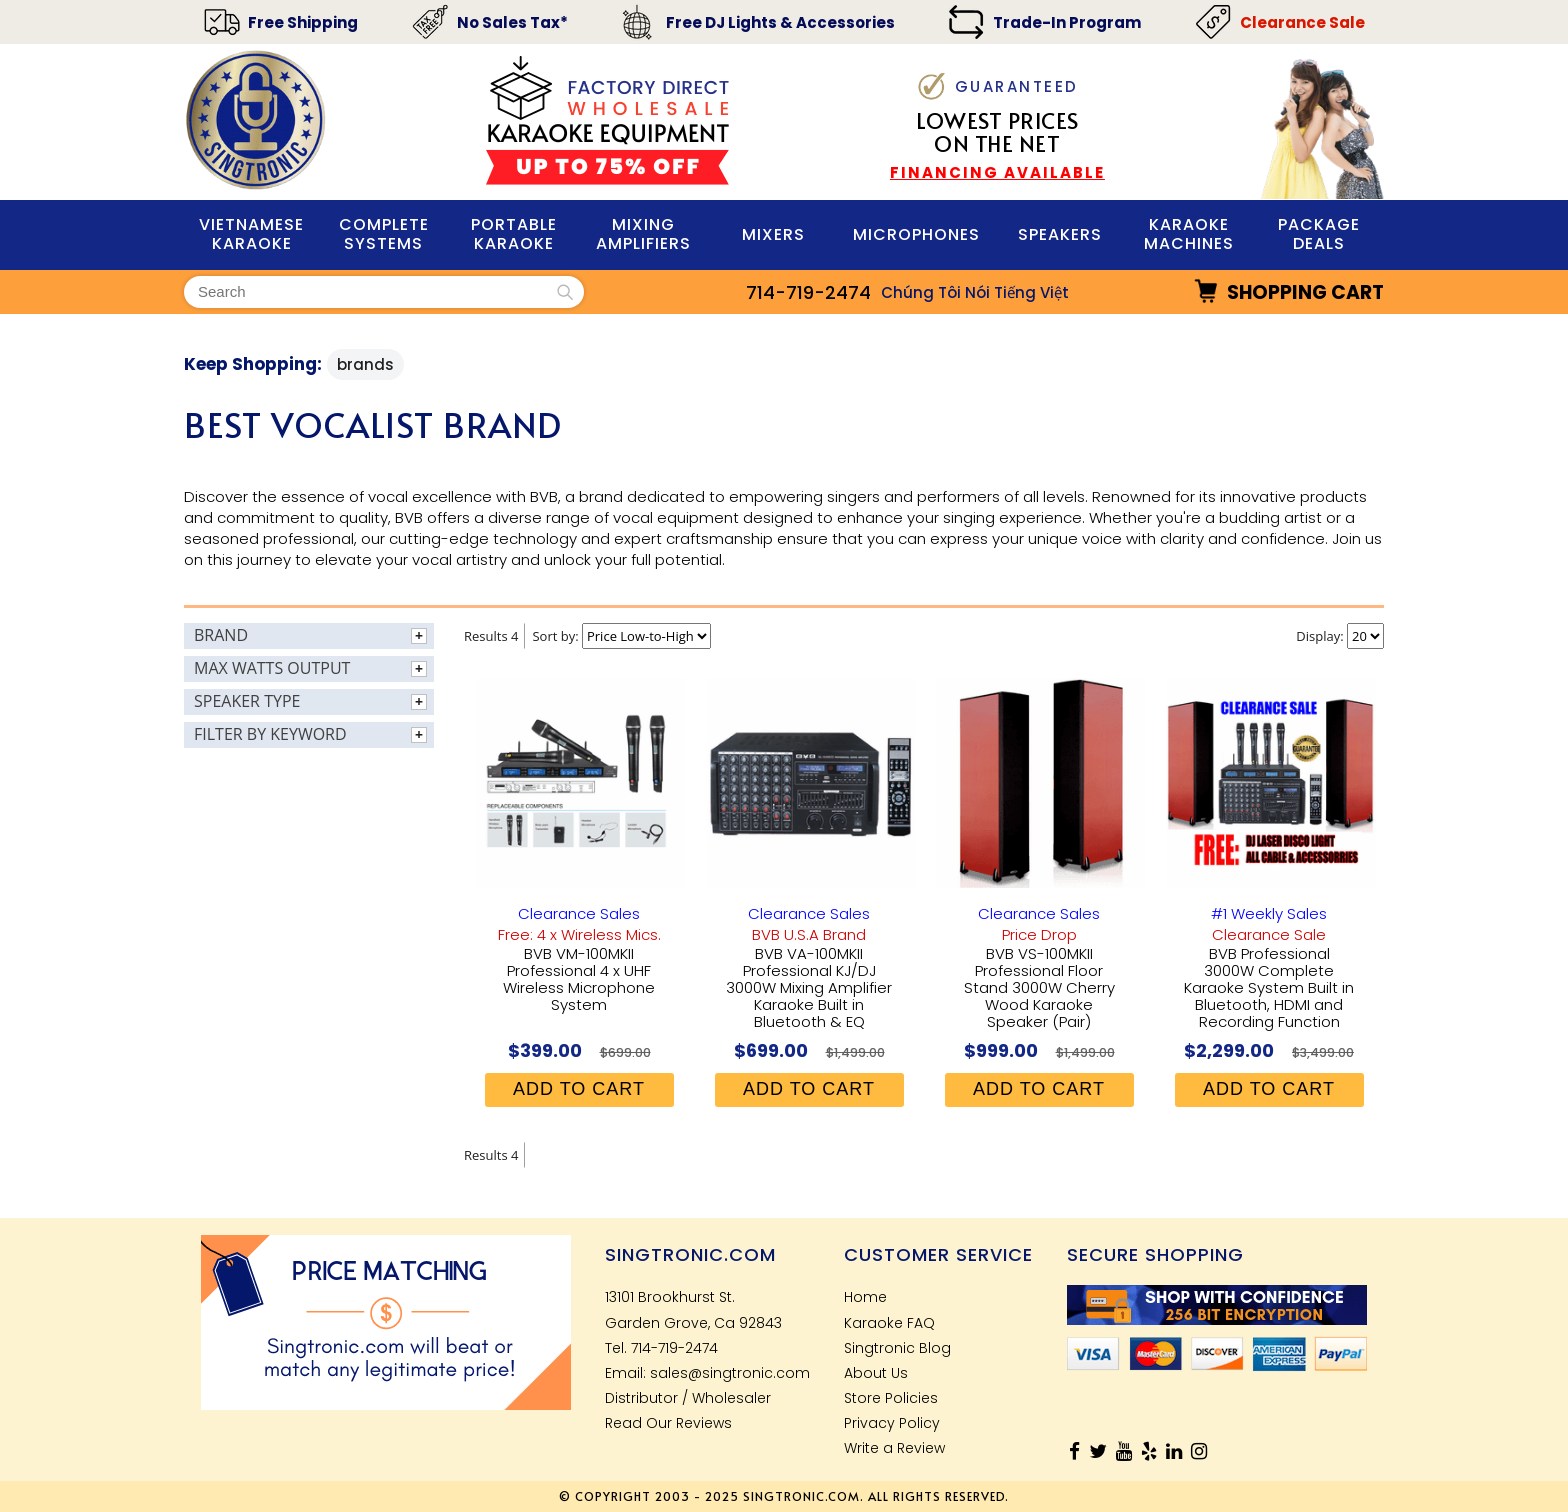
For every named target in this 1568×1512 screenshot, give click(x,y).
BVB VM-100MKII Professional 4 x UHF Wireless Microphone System (579, 979)
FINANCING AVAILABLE (997, 172)
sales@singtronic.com (730, 1373)
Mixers (773, 234)
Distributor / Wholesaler (688, 1398)
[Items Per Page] (1365, 636)
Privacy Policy (892, 1423)
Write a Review (894, 1448)
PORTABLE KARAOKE (514, 234)
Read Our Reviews (668, 1423)
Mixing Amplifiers (643, 234)
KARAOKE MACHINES (1189, 234)
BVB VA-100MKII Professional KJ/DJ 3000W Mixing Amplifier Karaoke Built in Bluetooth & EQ (809, 987)
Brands (365, 364)
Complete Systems (384, 234)
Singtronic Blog (897, 1348)
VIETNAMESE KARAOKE (251, 234)
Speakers (1060, 234)
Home (865, 1297)
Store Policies (891, 1398)
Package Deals (1319, 234)
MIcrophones (916, 234)
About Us (876, 1373)
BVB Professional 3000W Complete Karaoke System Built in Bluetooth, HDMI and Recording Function (1269, 987)
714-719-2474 (808, 292)
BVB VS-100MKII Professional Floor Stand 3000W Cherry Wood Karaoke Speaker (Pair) (1039, 987)
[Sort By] (646, 636)
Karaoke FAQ (889, 1323)
